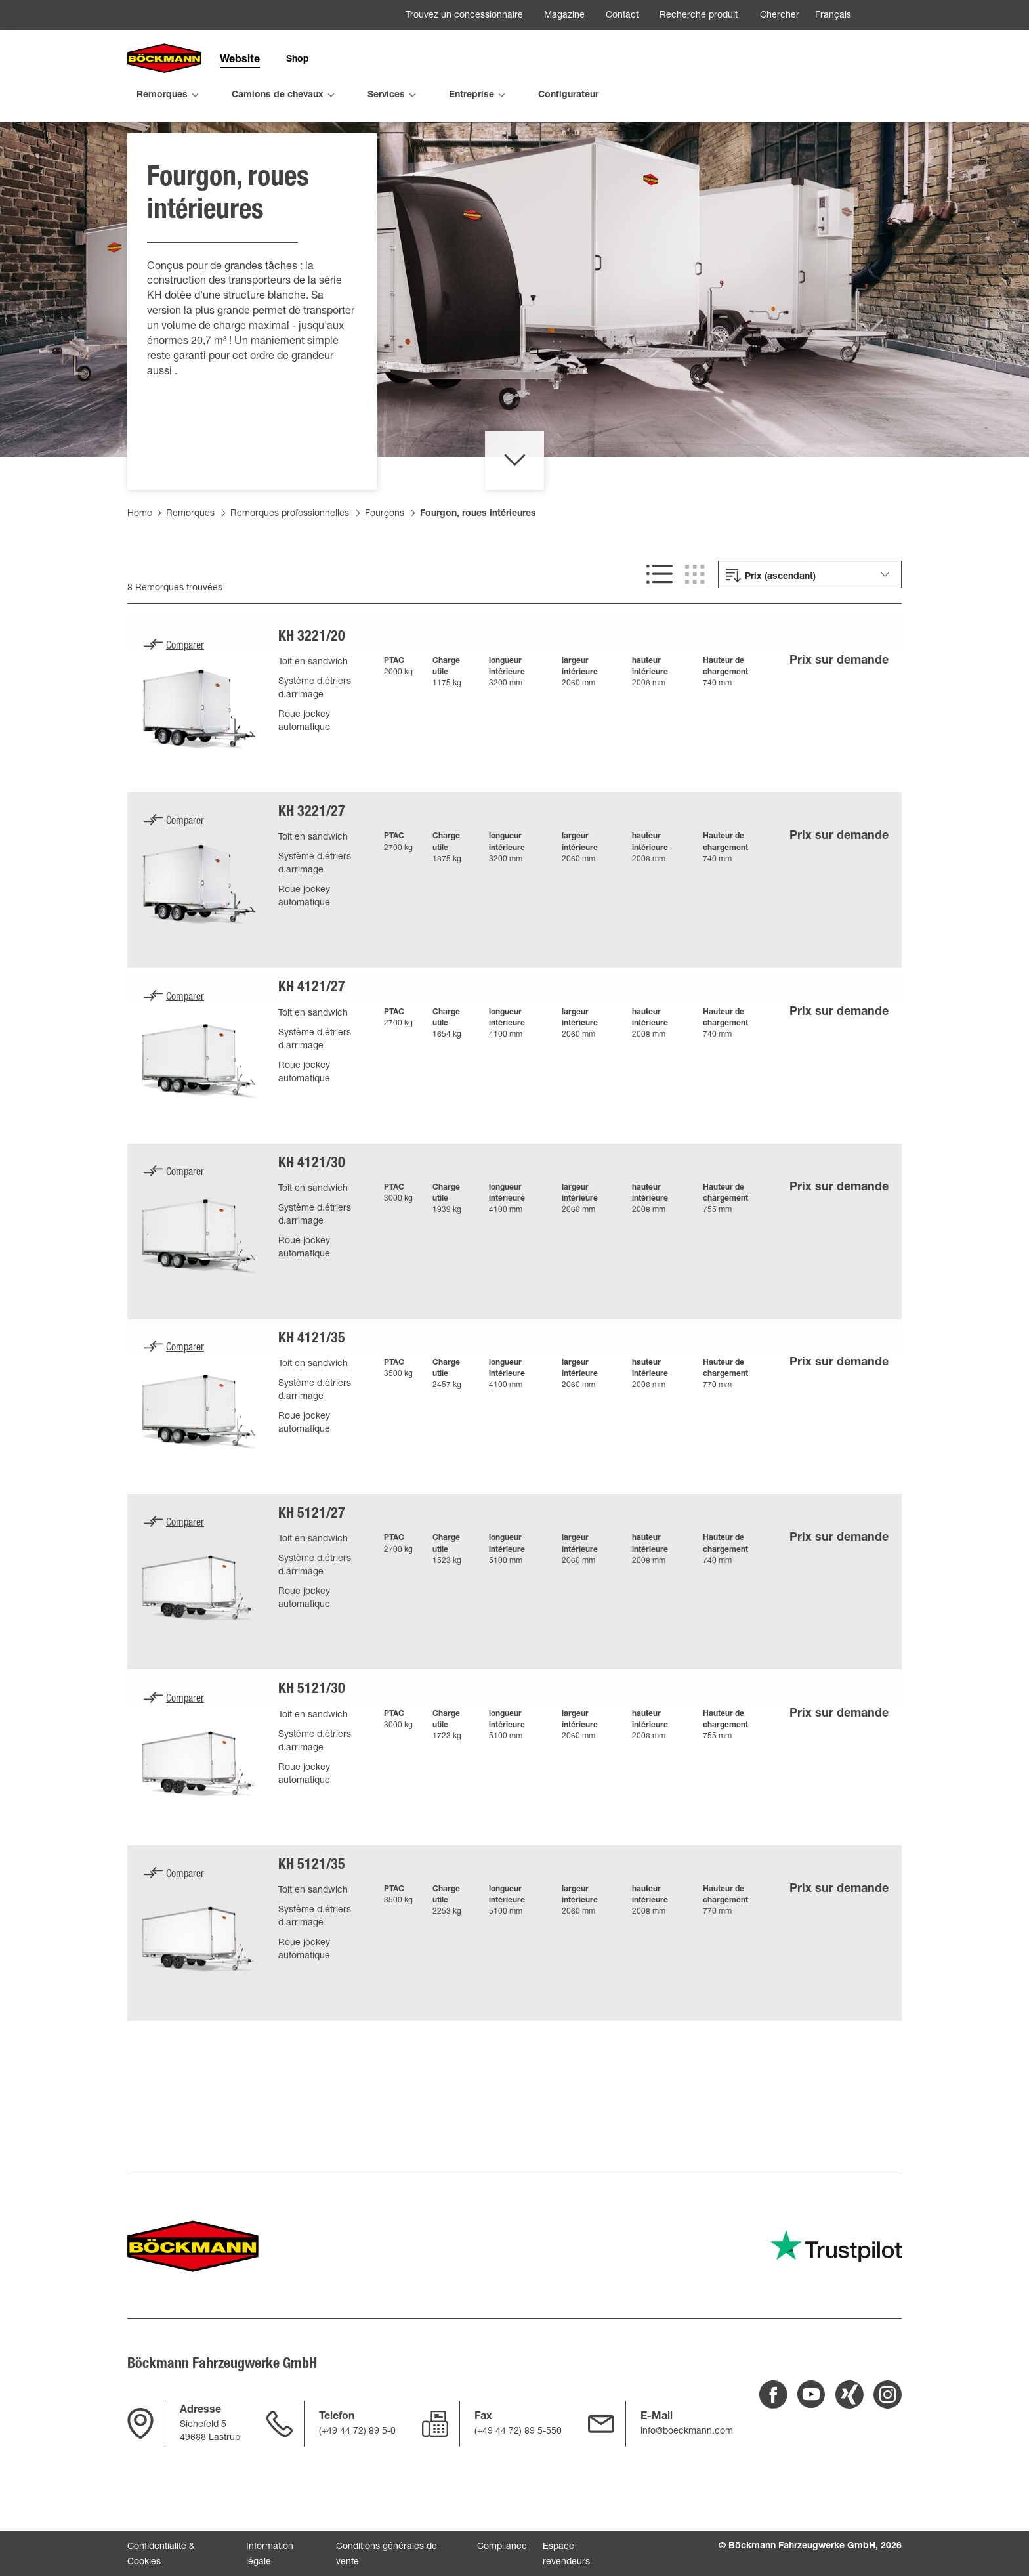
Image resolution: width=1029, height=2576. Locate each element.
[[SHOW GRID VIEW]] (695, 625)
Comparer (185, 698)
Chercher (779, 15)
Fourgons (384, 565)
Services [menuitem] (386, 95)
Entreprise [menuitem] (471, 95)
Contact (622, 15)
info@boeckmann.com (686, 2431)
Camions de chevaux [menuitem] (278, 95)
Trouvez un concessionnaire (464, 15)
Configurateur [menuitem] (568, 95)
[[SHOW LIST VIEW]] (659, 625)
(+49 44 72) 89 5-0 (357, 2431)
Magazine (564, 15)
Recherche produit (699, 15)
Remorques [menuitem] (162, 95)
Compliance (502, 2547)
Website (240, 60)
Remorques (190, 565)
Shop (297, 59)
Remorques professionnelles (289, 565)
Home (139, 565)
